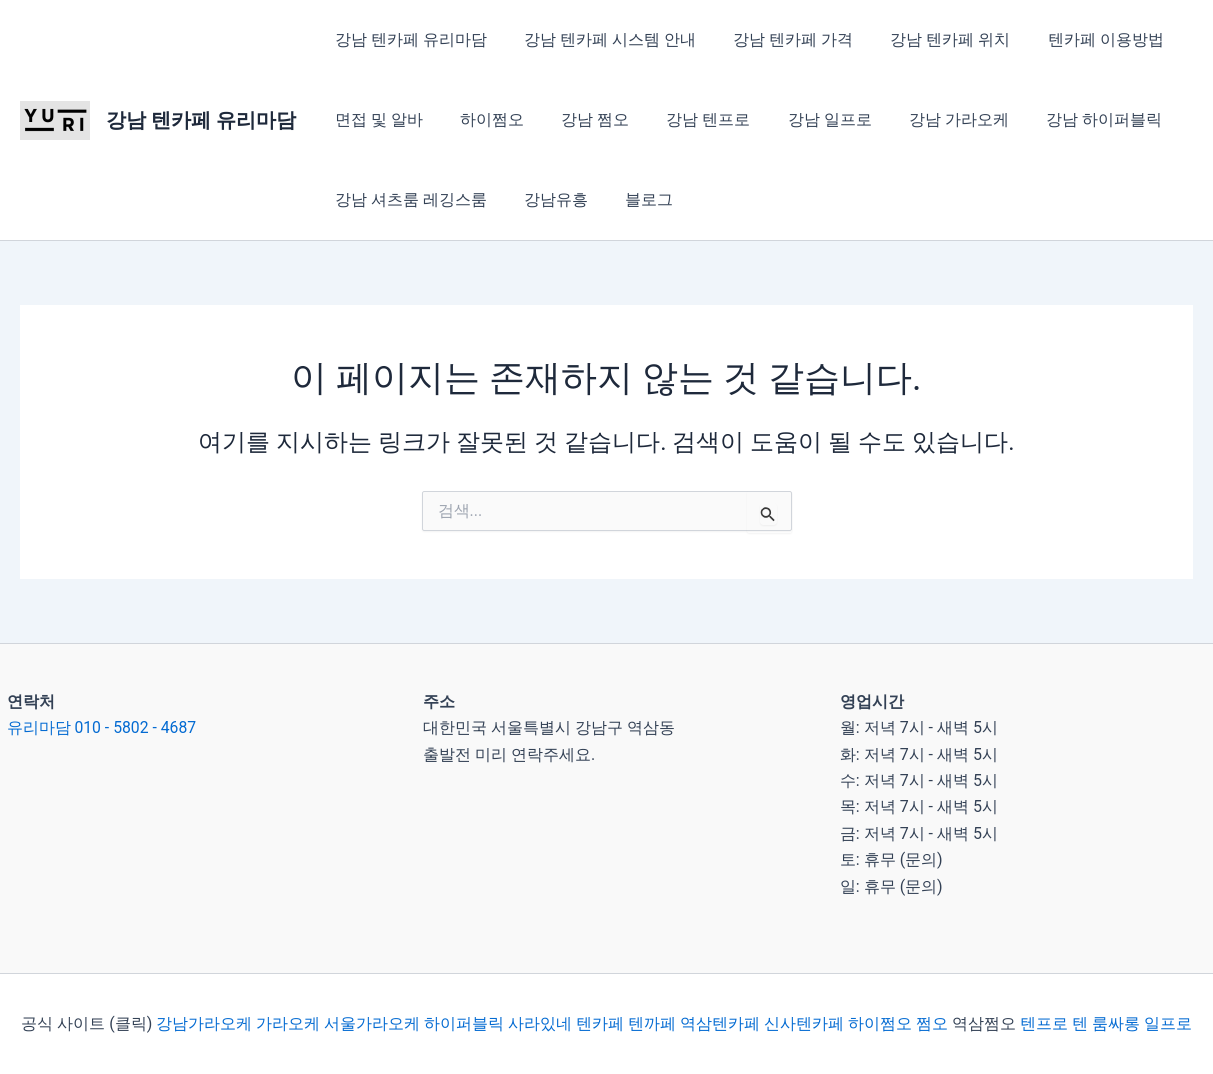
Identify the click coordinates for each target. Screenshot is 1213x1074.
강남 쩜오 (582, 119)
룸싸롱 (1116, 1023)
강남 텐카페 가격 (780, 39)
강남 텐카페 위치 (932, 39)
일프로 (1168, 1023)
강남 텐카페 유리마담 (201, 120)
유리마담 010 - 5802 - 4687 (103, 727)
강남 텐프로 (690, 119)
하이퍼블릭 (462, 1023)
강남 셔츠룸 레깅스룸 (408, 199)
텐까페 (652, 1023)
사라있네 (540, 1023)
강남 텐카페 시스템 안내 (602, 39)
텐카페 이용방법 (1082, 39)
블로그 (636, 199)
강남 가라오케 (930, 119)
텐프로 (1044, 1023)
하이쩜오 (484, 119)
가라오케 (288, 1023)
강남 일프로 (806, 119)
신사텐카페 (804, 1023)
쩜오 (932, 1023)
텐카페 (600, 1023)
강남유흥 (548, 199)
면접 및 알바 (376, 119)
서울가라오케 (372, 1023)
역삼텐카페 (720, 1023)
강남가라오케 (204, 1023)
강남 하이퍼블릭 (1070, 119)
